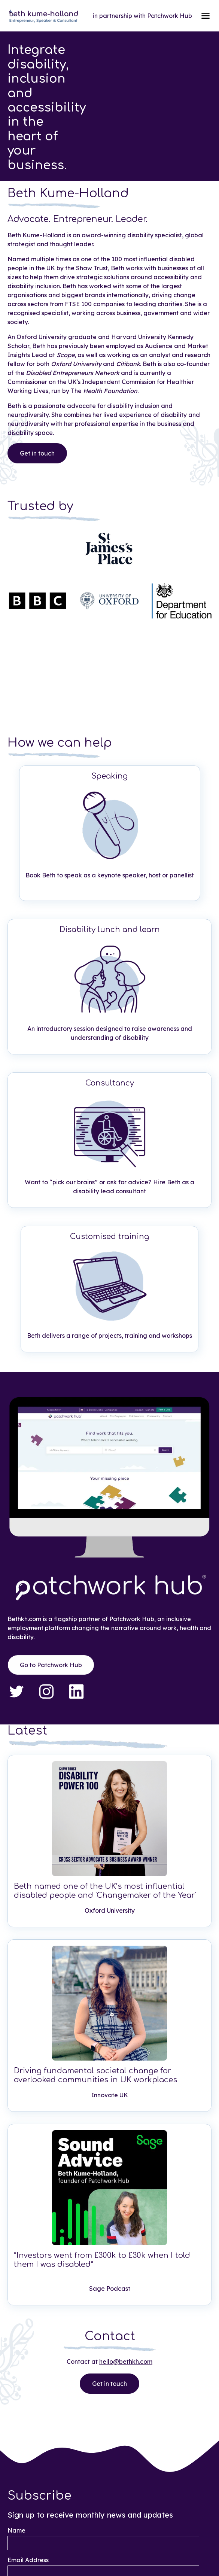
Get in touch (37, 450)
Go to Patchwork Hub (51, 1662)
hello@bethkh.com (125, 2361)
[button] (206, 16)
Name (16, 2530)
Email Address (28, 2560)
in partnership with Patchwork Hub (142, 15)
